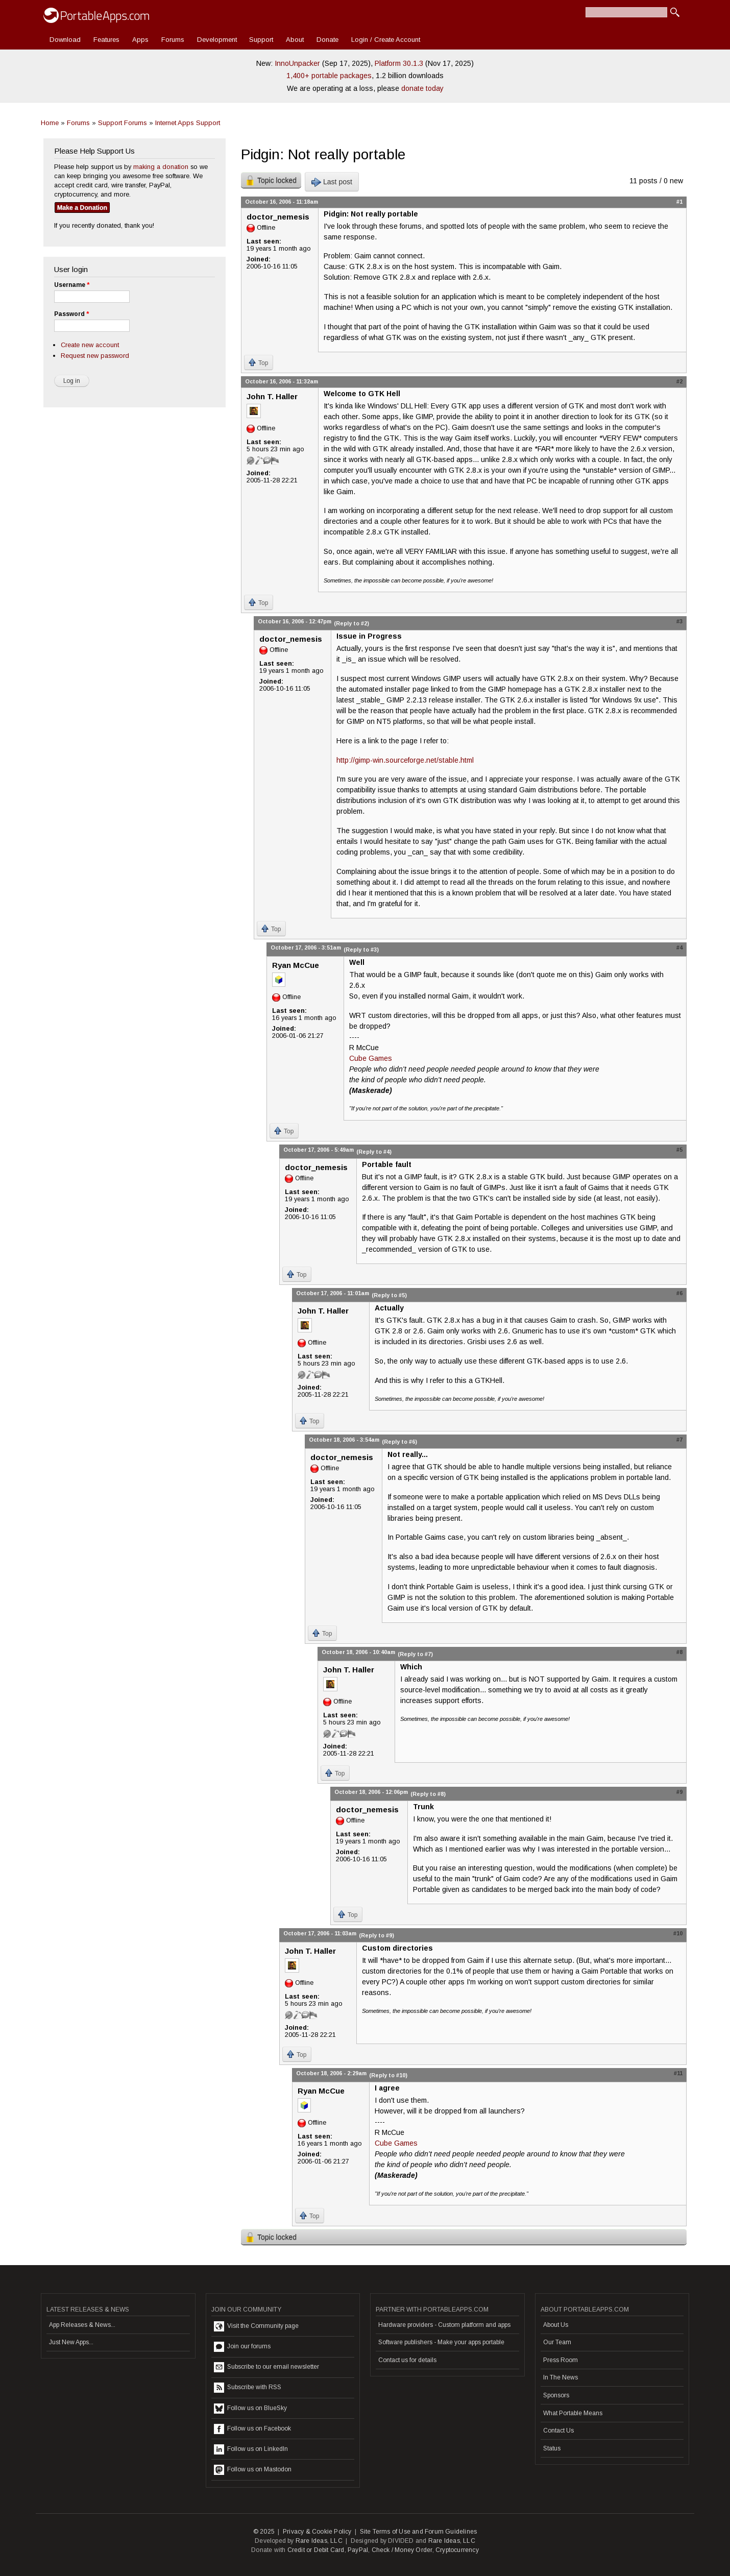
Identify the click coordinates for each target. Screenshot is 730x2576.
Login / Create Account (385, 39)
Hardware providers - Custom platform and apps (444, 2324)
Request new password (95, 355)
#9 (679, 1792)
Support (261, 39)
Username (71, 284)
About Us (555, 2324)
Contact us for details (407, 2360)
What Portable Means (572, 2413)
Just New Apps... (71, 2342)
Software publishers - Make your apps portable (441, 2342)
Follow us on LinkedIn (251, 2449)
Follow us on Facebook (252, 2429)
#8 (679, 1652)
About (295, 39)
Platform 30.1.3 (399, 63)
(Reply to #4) (374, 1152)
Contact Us (558, 2430)
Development (217, 39)
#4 (679, 947)
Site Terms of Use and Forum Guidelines (418, 2531)
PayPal (358, 2550)
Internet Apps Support (187, 123)
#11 (678, 2073)
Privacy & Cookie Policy (317, 2531)
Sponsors (556, 2395)
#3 (679, 621)
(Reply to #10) (388, 2075)
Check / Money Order (402, 2550)
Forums (172, 39)
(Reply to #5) (389, 1295)
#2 (679, 381)
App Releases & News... (82, 2324)
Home (50, 123)
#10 (678, 1933)
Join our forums (242, 2347)
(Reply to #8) (428, 1794)
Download (65, 39)
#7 (679, 1440)
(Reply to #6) (399, 1442)
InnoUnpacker (297, 63)
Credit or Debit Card (316, 2550)
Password (71, 314)
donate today (422, 88)
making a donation (160, 167)
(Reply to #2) (351, 623)
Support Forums (122, 123)
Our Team (557, 2342)
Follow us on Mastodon (252, 2470)
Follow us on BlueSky (250, 2408)
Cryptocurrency (457, 2550)
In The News (560, 2377)
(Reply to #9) (376, 1935)
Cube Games (370, 1058)
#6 (679, 1293)
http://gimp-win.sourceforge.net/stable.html (405, 760)
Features (106, 39)
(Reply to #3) (361, 949)
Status (552, 2448)
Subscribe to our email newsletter (266, 2367)
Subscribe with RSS (247, 2388)
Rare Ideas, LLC (319, 2540)
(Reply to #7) (415, 1654)
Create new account (90, 345)
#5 (679, 1150)
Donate (327, 39)
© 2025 (264, 2531)
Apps (140, 39)
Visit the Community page (256, 2326)
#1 (679, 202)
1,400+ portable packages (329, 75)
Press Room (560, 2360)
